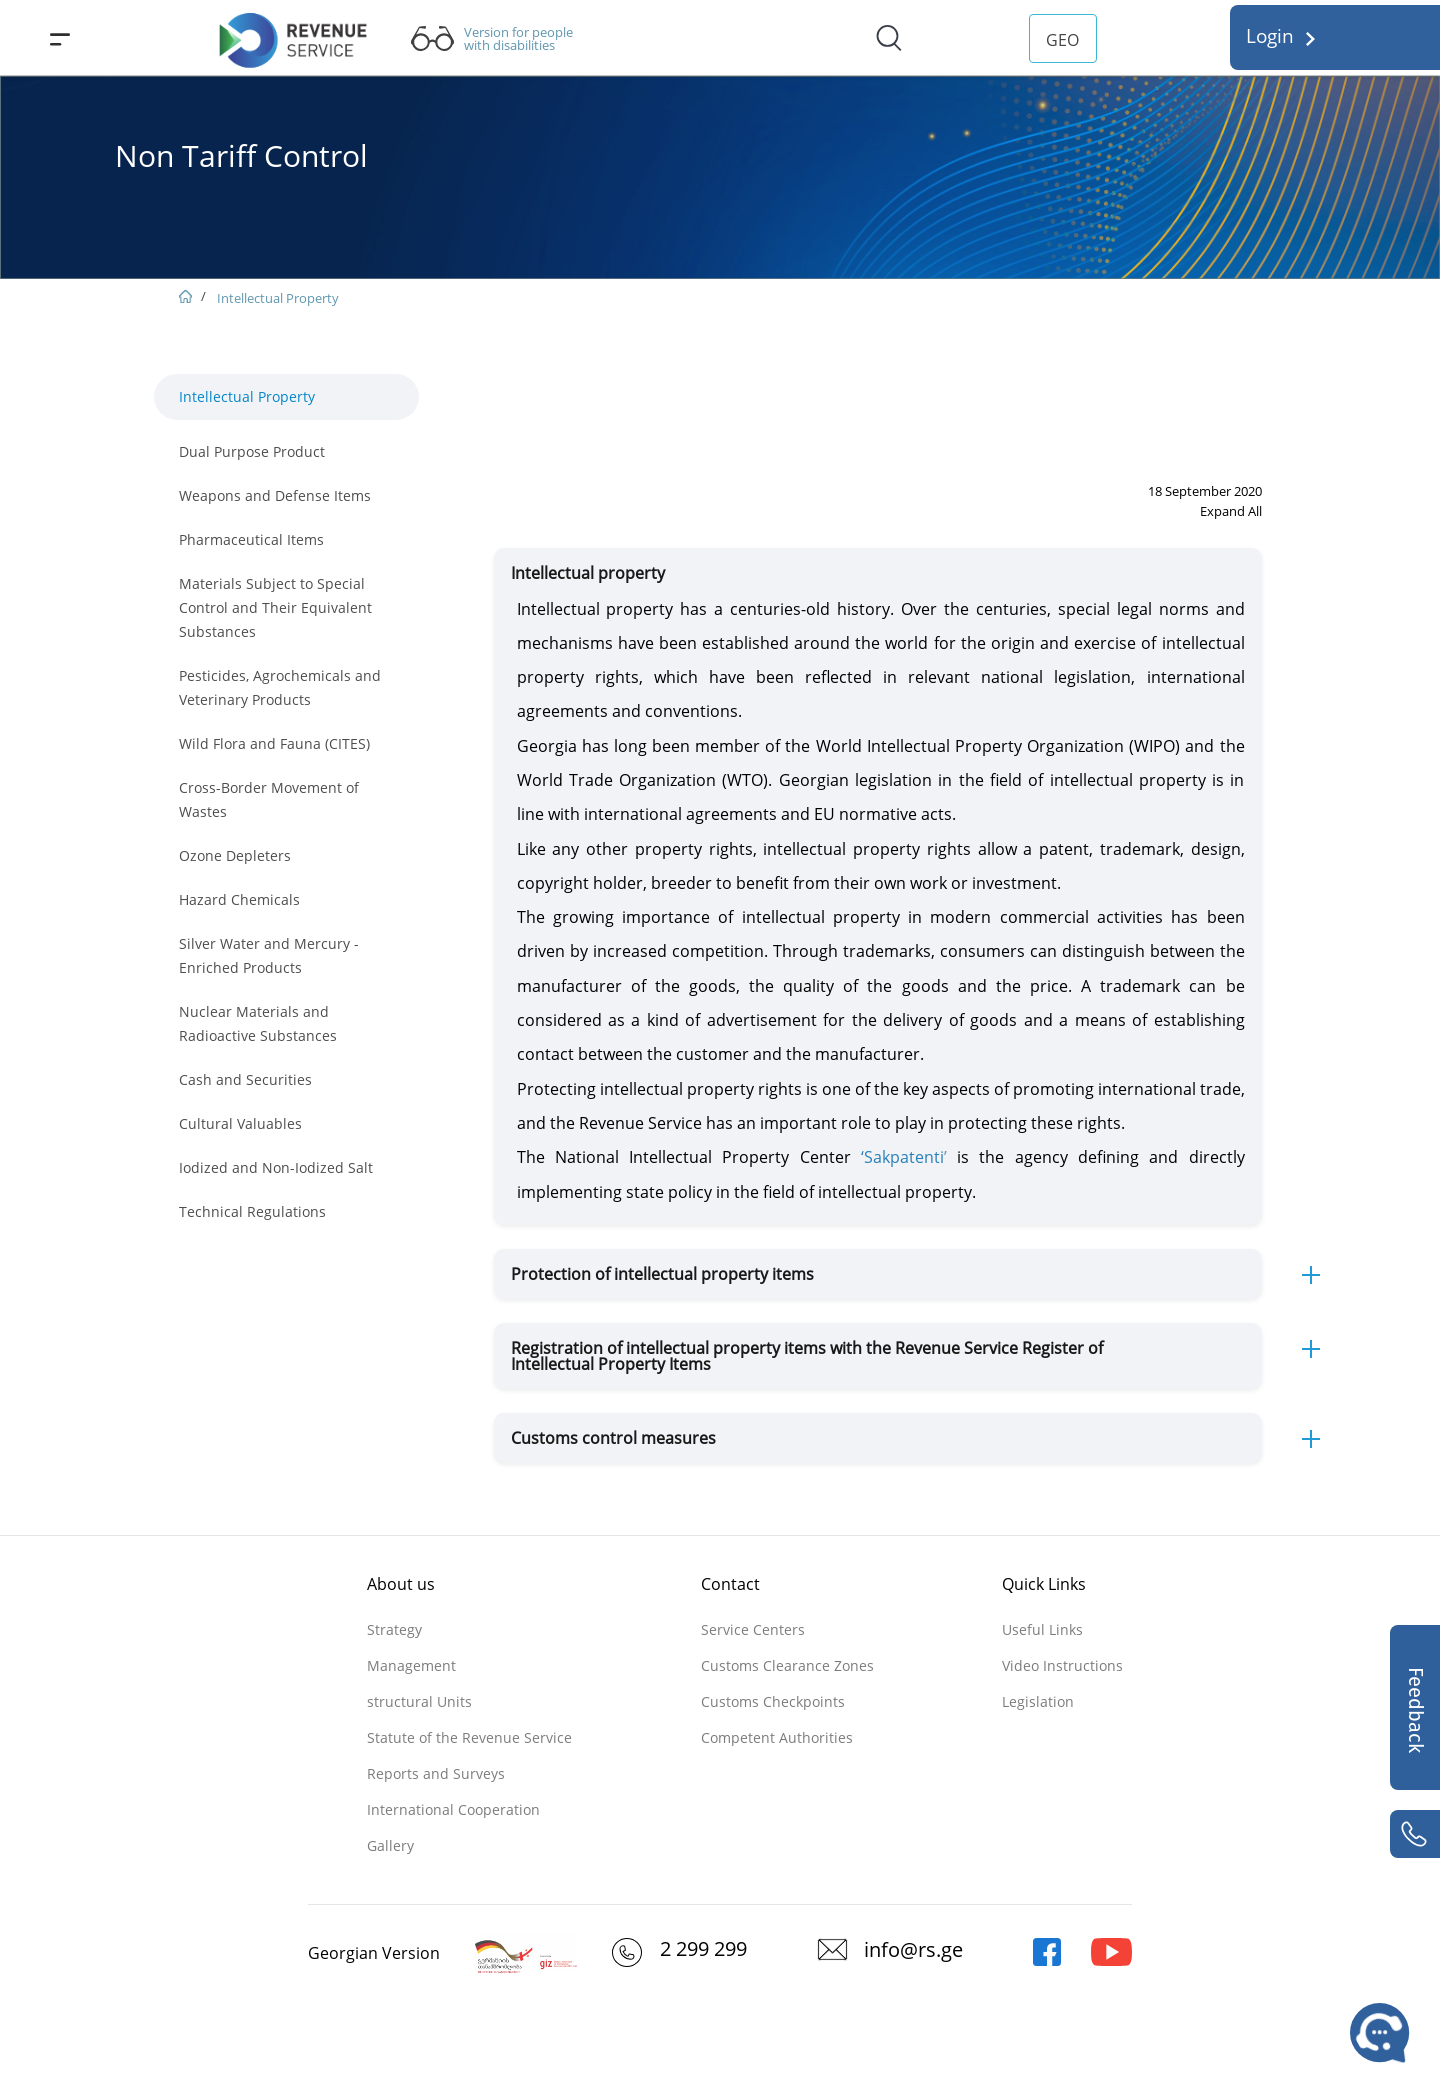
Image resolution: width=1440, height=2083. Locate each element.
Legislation (1038, 1701)
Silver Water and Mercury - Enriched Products (269, 955)
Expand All (1231, 511)
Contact (730, 1584)
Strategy (394, 1629)
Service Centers (753, 1629)
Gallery (390, 1845)
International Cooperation (453, 1809)
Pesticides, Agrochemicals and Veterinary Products (280, 687)
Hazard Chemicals (239, 899)
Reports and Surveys (436, 1773)
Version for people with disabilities (518, 39)
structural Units (419, 1701)
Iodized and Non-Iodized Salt (276, 1167)
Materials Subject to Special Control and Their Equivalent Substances (275, 607)
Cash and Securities (245, 1079)
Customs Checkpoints (773, 1701)
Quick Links (1044, 1584)
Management (411, 1665)
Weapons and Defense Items (275, 495)
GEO (1062, 40)
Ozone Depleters (235, 855)
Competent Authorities (777, 1737)
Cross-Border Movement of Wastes (269, 799)
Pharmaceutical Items (251, 539)
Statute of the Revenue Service (469, 1737)
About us (401, 1584)
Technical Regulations (252, 1211)
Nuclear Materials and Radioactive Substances (258, 1023)
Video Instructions (1062, 1665)
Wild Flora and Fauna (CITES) (274, 743)
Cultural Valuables (240, 1123)
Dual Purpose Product (252, 451)
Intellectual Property (278, 298)
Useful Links (1042, 1629)
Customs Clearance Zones (787, 1665)
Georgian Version (374, 1953)
